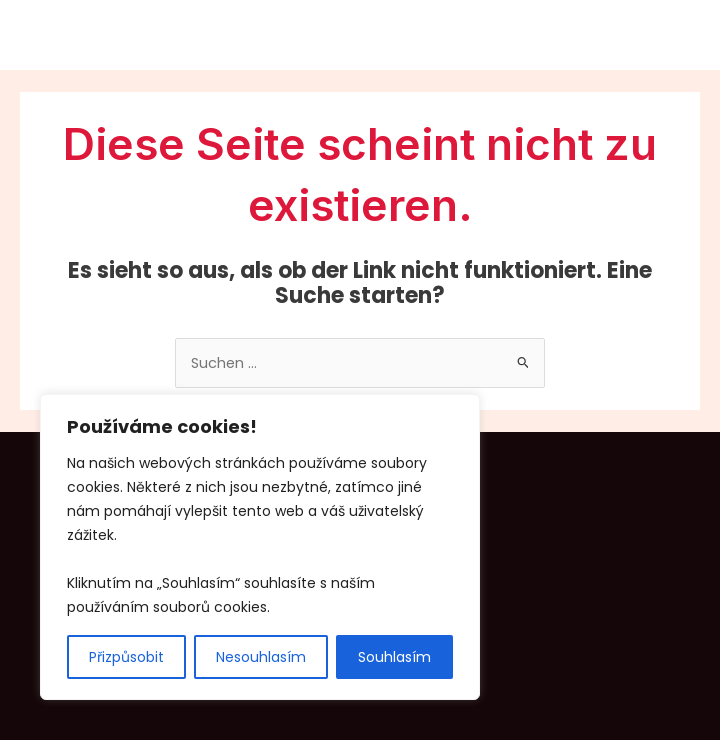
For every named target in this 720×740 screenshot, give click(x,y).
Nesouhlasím (261, 657)
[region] (260, 547)
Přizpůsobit (126, 657)
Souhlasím (394, 657)
